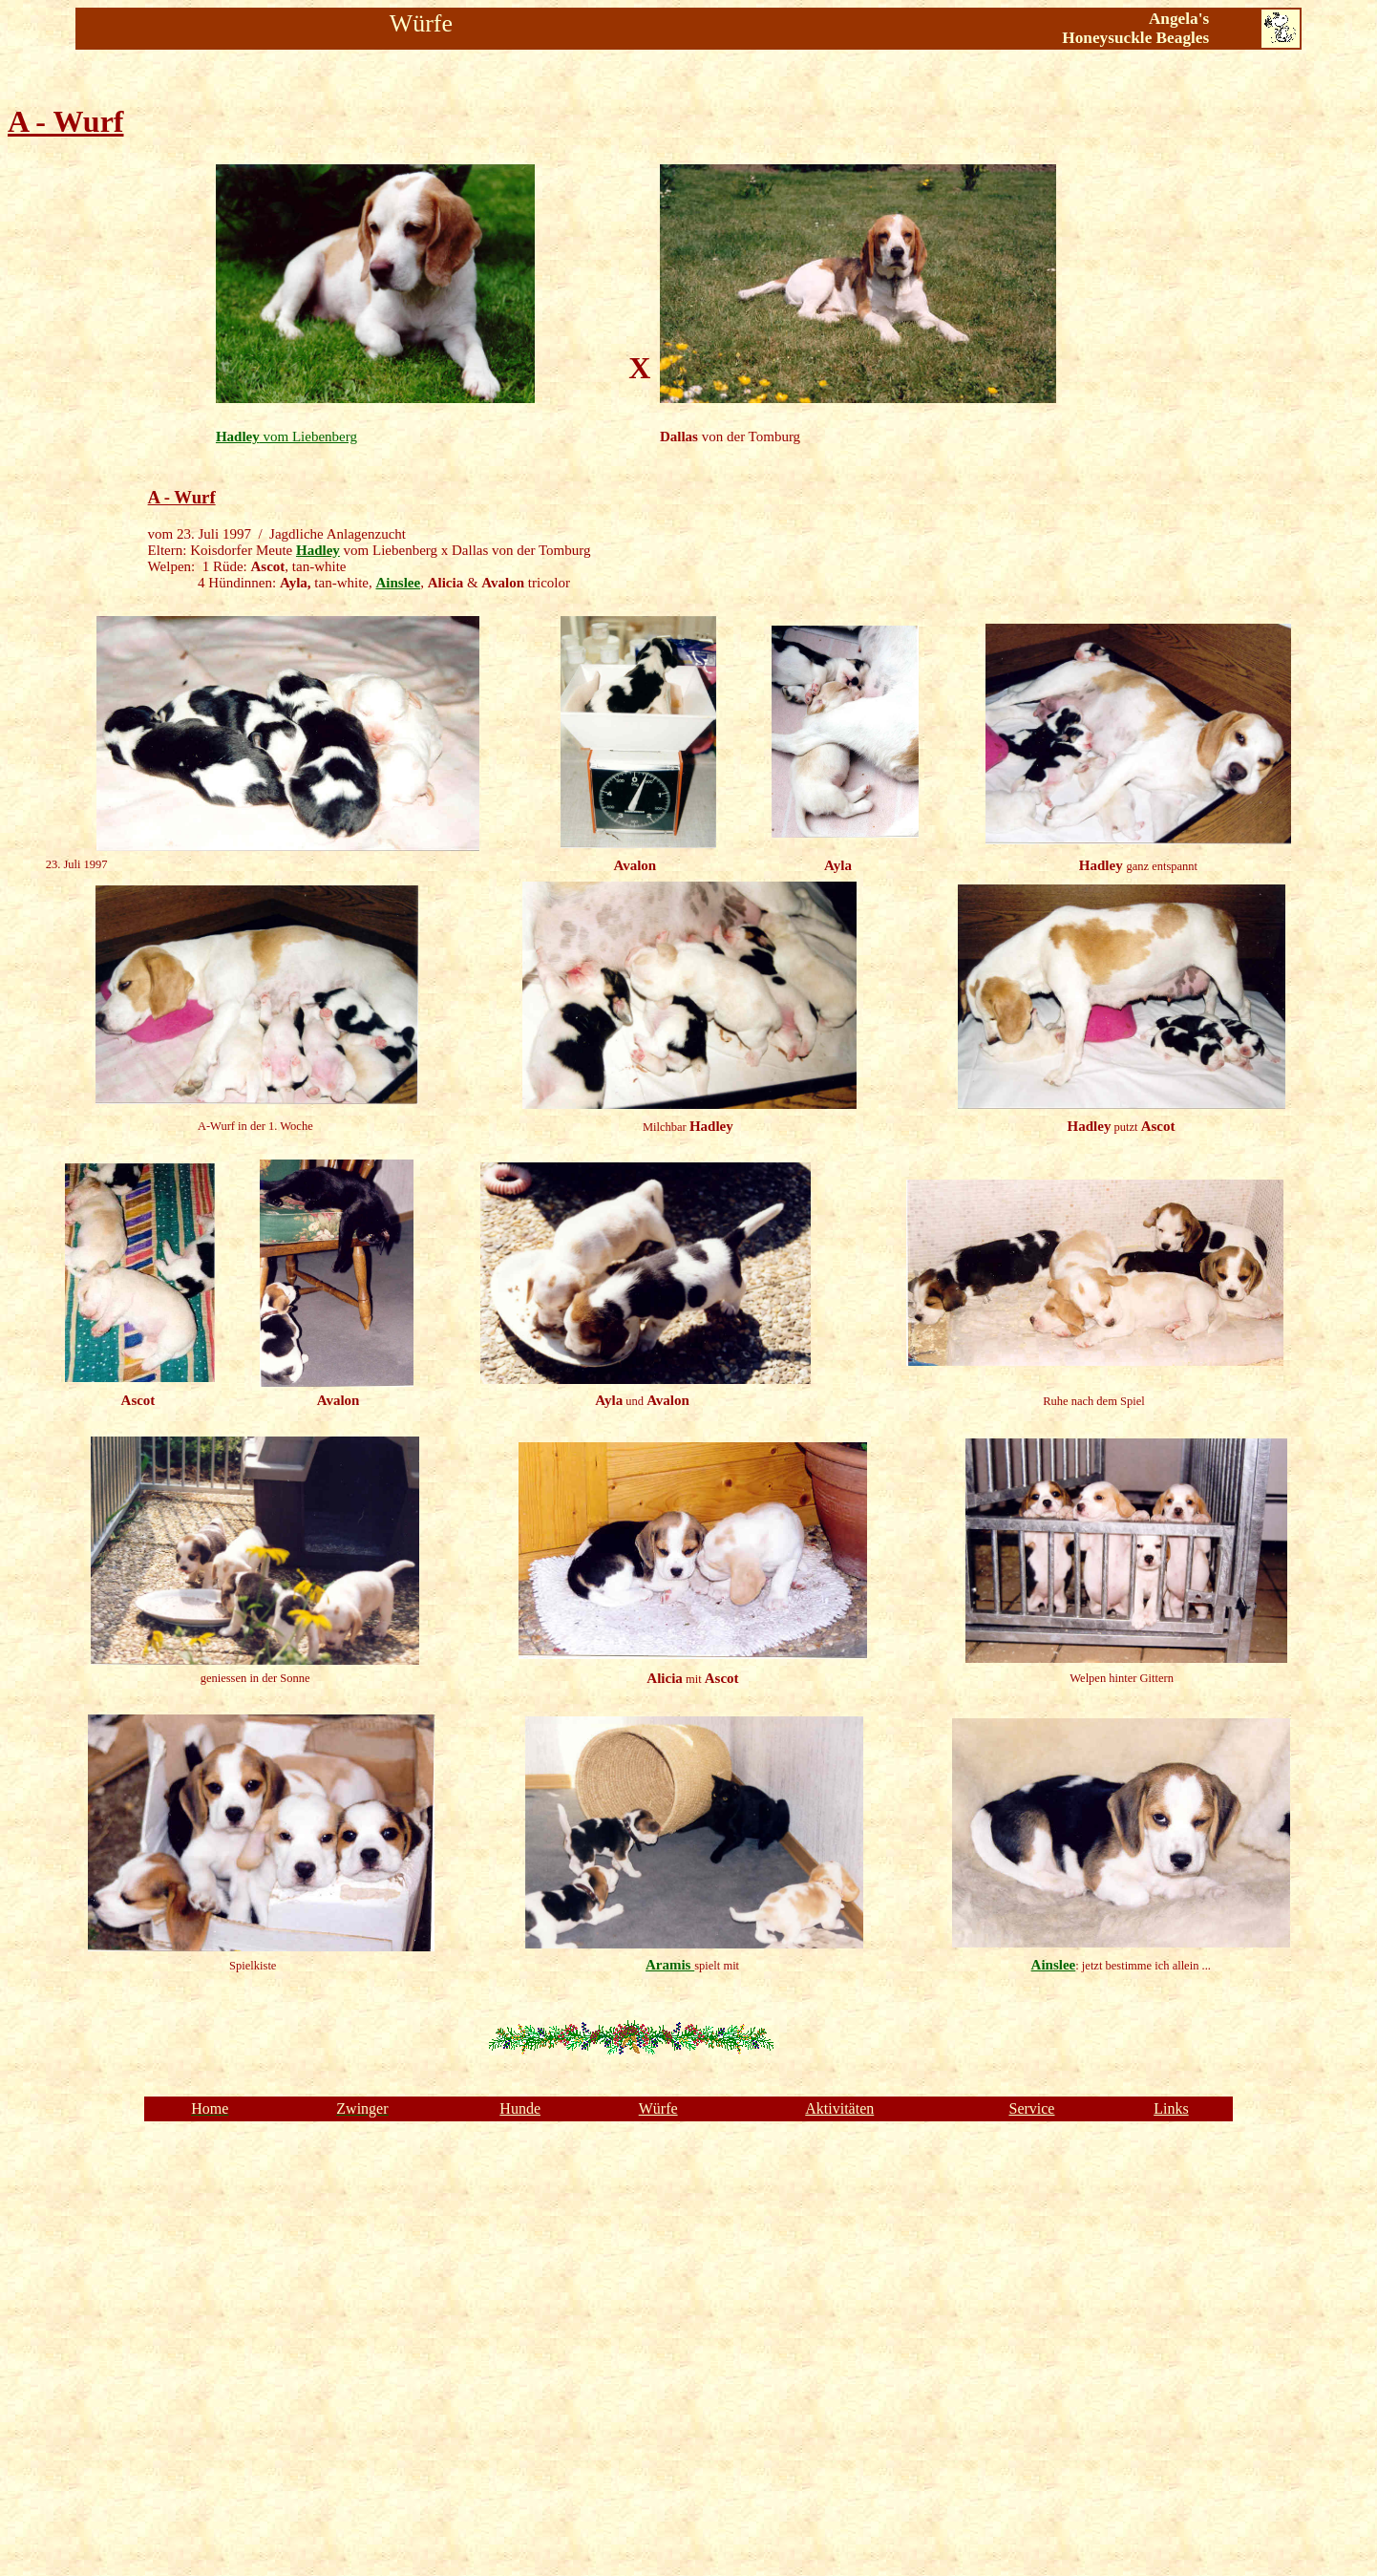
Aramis (670, 1964)
